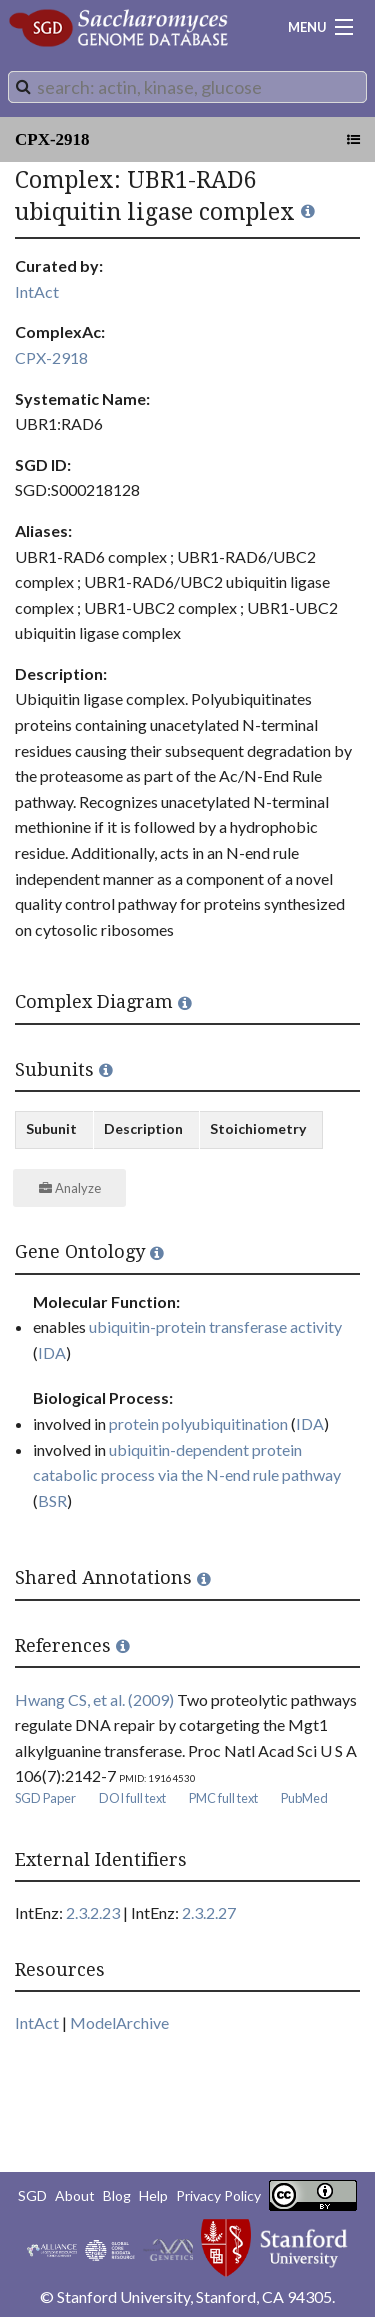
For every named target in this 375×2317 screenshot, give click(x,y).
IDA (52, 1352)
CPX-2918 (52, 139)
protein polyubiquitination (198, 1423)
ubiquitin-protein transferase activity (215, 1326)
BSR (52, 1500)
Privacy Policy (218, 2195)
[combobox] (187, 87)
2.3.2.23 (93, 1912)
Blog (117, 2195)
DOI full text (132, 1798)
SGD (32, 2195)
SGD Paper (45, 1798)
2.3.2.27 (209, 1912)
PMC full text (223, 1798)
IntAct (37, 291)
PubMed (304, 1798)
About (75, 2195)
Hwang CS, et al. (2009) (94, 1699)
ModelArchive (119, 2022)
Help (153, 2195)
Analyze (70, 1188)
